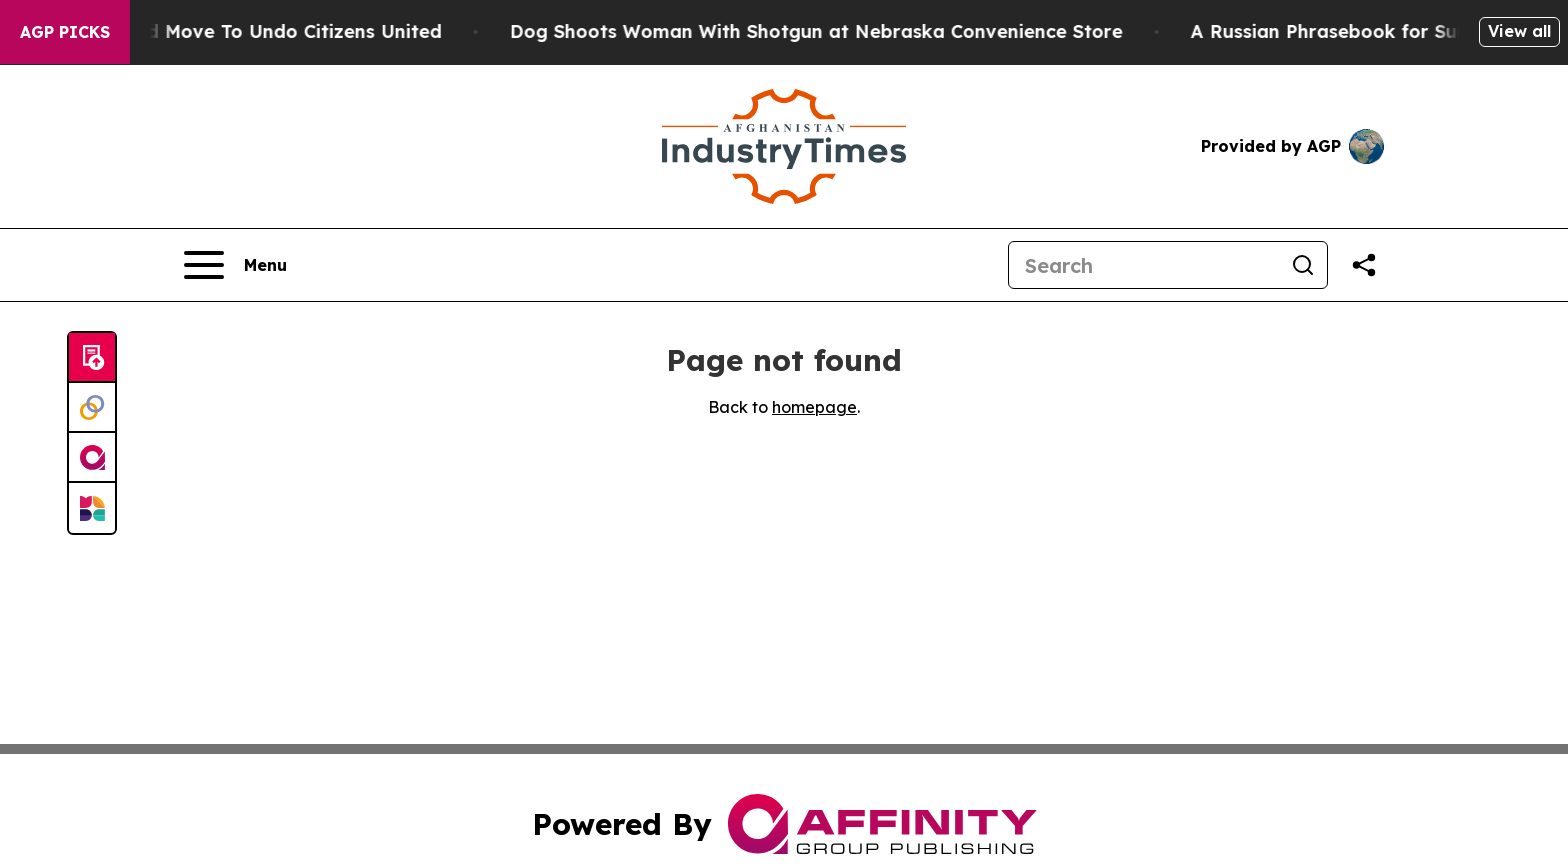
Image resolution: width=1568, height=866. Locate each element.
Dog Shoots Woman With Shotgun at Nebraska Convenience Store (827, 31)
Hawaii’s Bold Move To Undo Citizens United (249, 31)
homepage (814, 407)
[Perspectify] (92, 408)
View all (1519, 31)
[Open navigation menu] (235, 265)
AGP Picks (65, 32)
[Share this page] (1364, 265)
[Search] (1144, 265)
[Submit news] (92, 358)
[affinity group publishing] (92, 458)
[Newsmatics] (92, 508)
